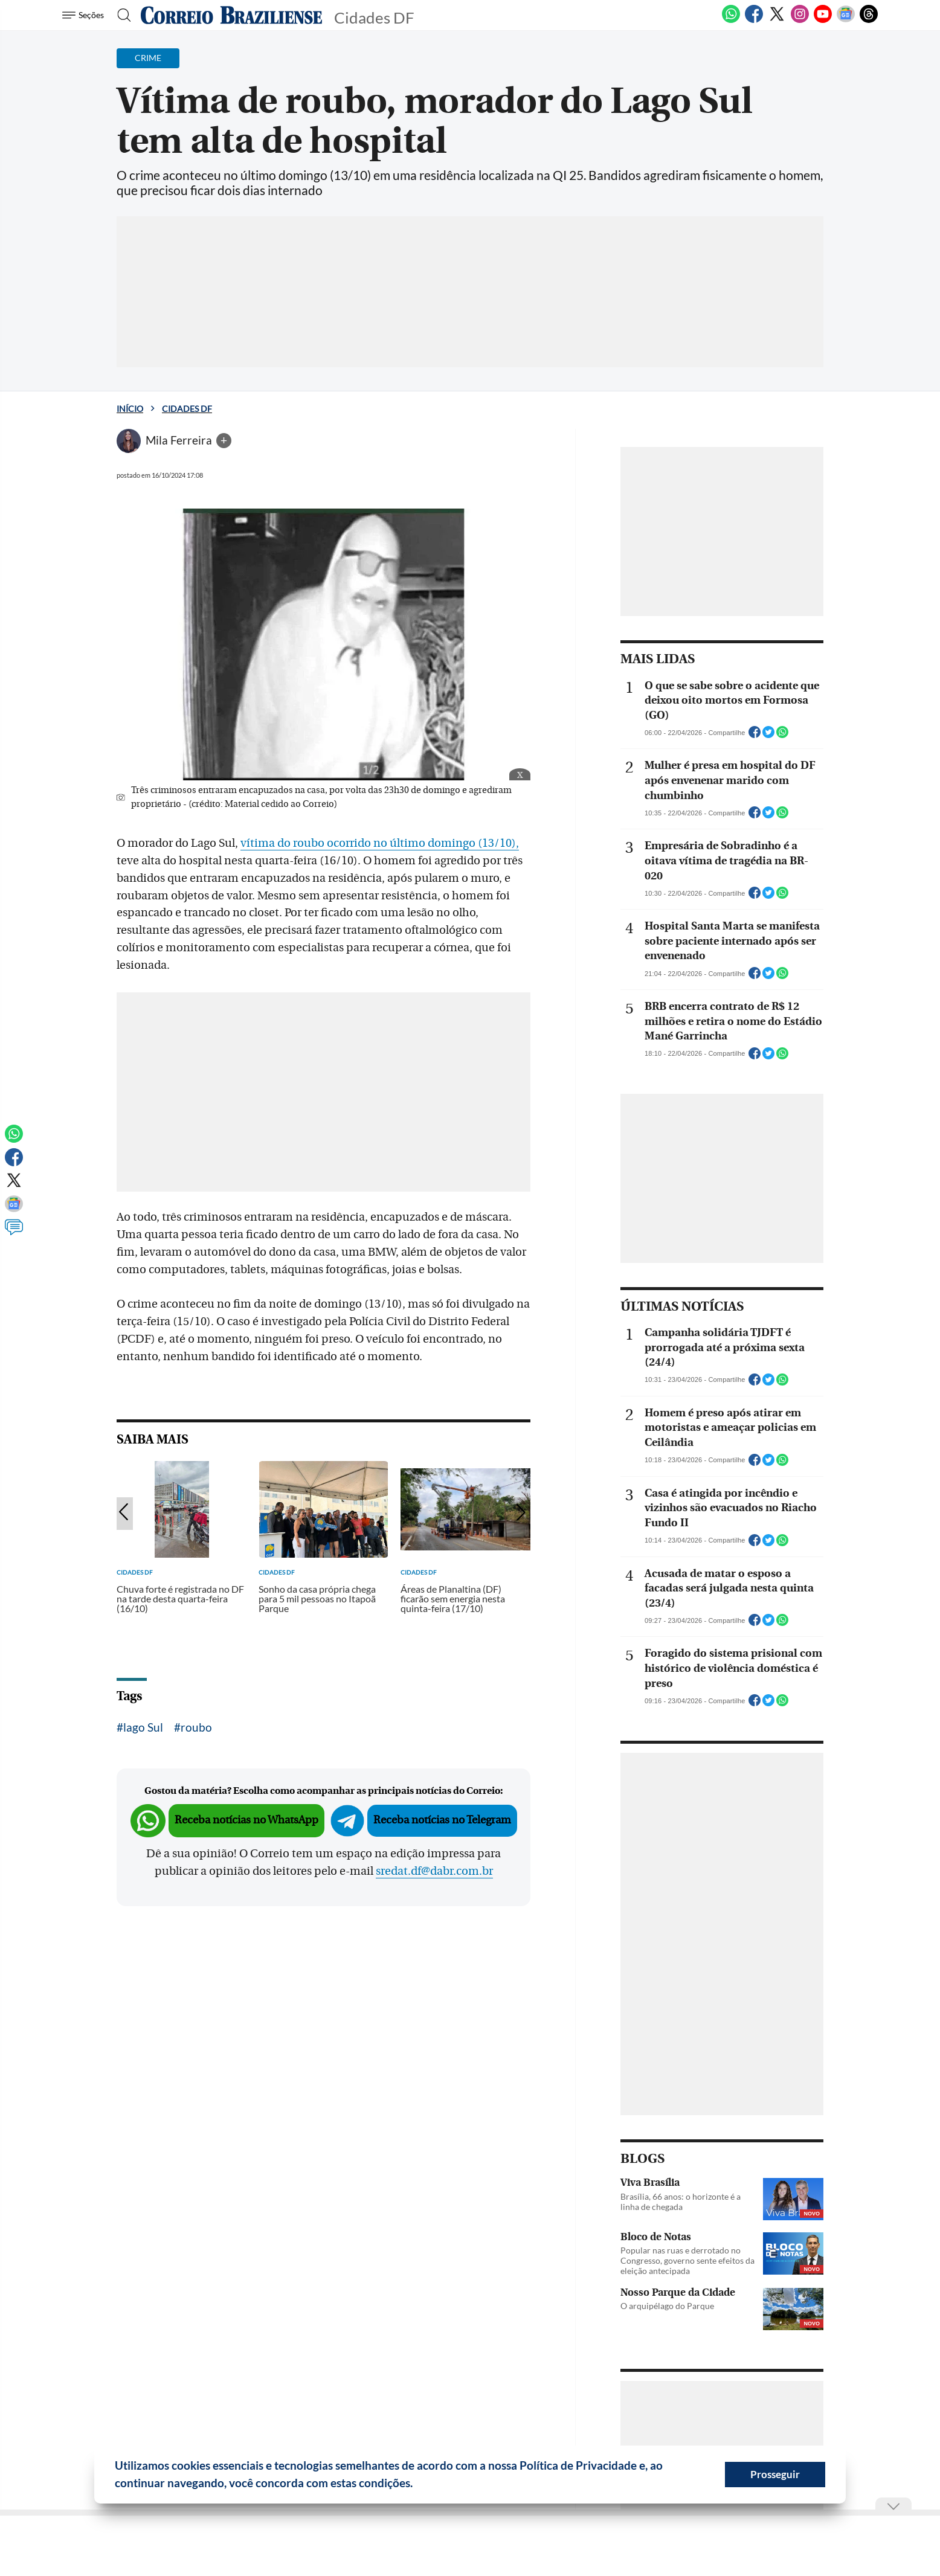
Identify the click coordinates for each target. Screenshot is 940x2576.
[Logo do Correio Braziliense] (231, 15)
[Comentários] (14, 1232)
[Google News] (846, 20)
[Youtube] (823, 20)
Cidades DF (187, 408)
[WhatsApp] (731, 20)
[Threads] (869, 20)
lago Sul (143, 1727)
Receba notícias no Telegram (442, 1820)
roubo (196, 1727)
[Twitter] (777, 20)
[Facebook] (754, 20)
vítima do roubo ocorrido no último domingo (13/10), (379, 843)
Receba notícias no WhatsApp (246, 1820)
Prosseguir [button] (775, 2474)
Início (130, 408)
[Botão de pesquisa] (120, 15)
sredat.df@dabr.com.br (434, 1871)
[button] (417, 2484)
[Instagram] (800, 20)
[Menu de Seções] (85, 15)
